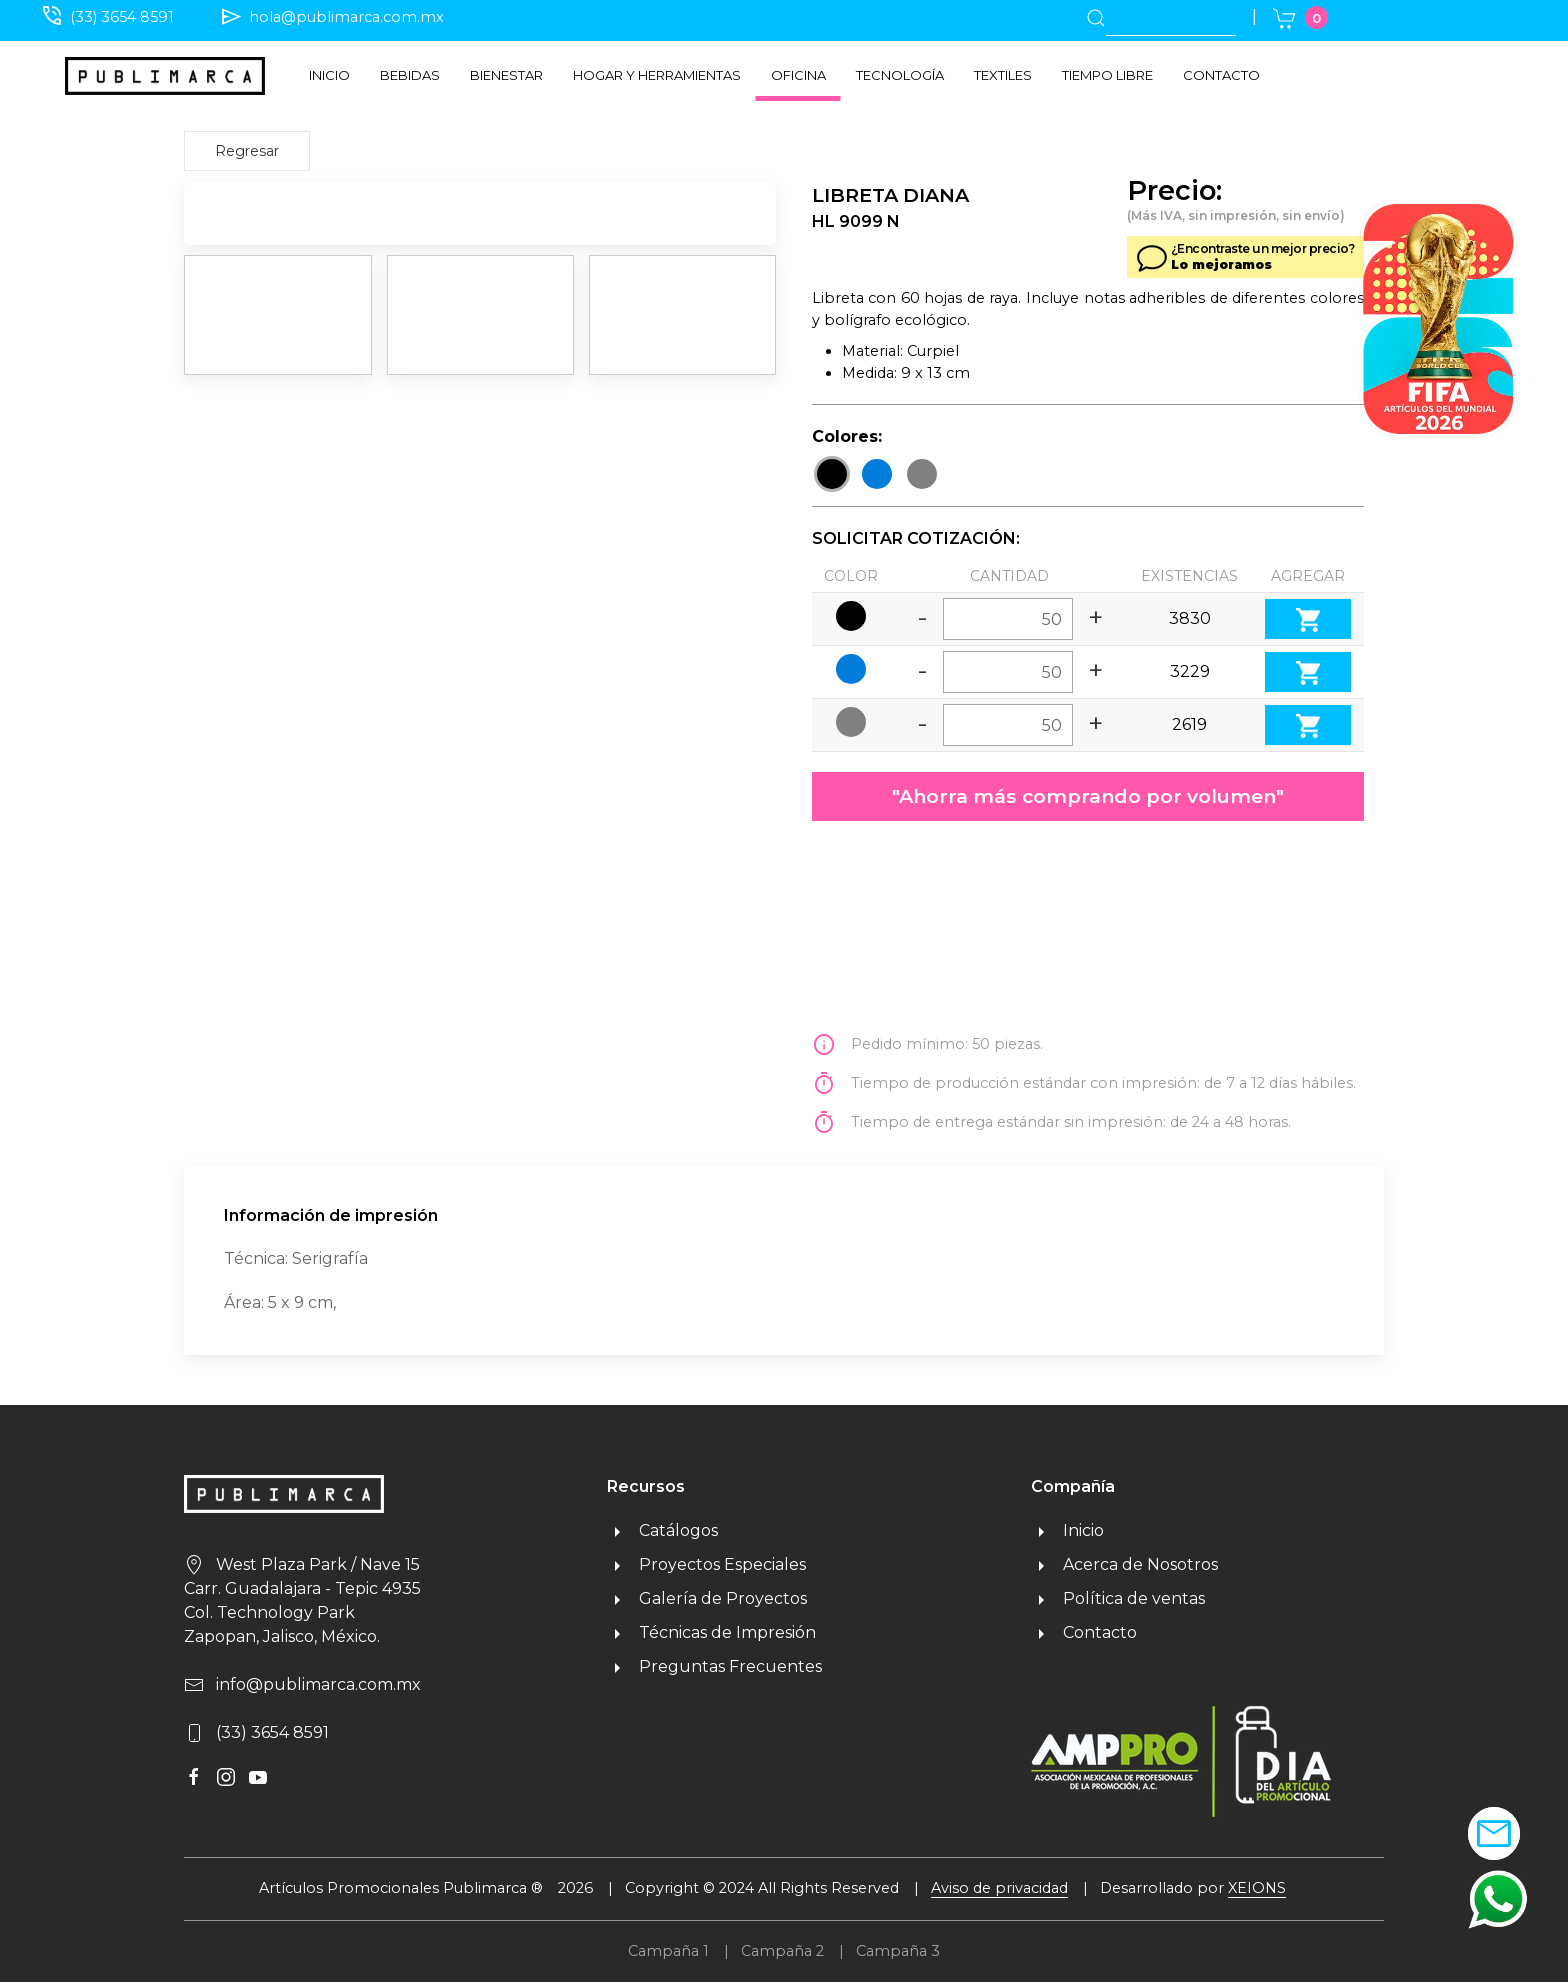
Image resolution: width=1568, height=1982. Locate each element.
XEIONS (1257, 1888)
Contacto (1221, 75)
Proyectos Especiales (706, 1564)
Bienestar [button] (506, 75)
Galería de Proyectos (707, 1598)
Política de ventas (1118, 1598)
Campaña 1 (668, 1951)
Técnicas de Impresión (711, 1632)
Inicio (329, 75)
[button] (1498, 1898)
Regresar (247, 151)
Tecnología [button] (900, 75)
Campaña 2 (782, 1951)
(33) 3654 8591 (122, 17)
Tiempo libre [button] (1107, 75)
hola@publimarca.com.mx (346, 17)
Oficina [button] (798, 75)
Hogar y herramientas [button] (657, 75)
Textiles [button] (1003, 75)
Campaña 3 (898, 1951)
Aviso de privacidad (999, 1888)
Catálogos (662, 1530)
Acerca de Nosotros (1124, 1564)
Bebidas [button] (410, 75)
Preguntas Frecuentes (714, 1666)
